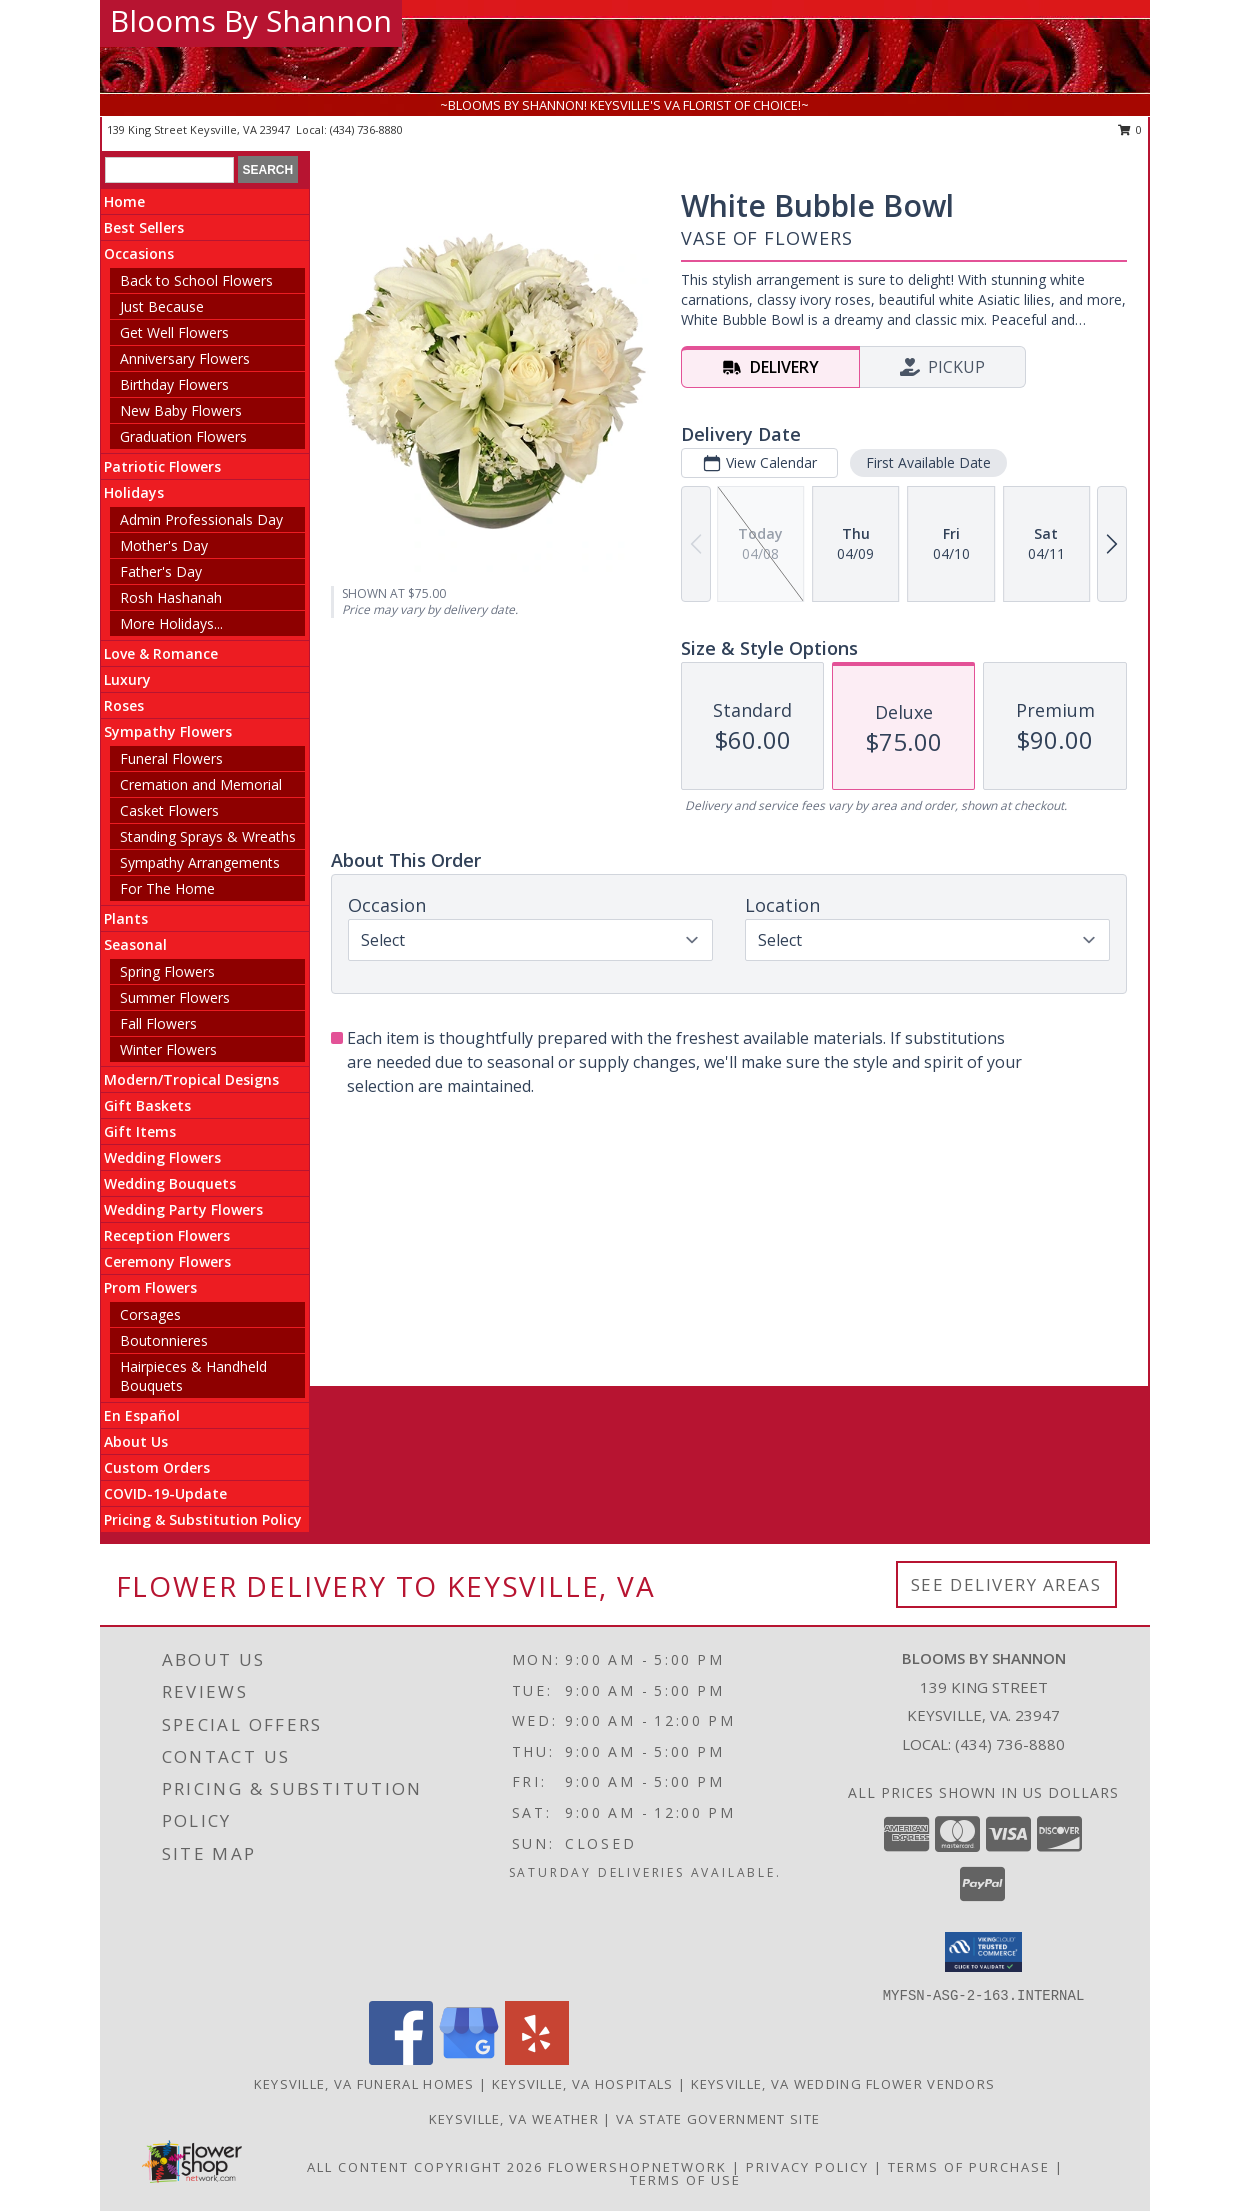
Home (124, 201)
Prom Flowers (150, 1287)
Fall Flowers (158, 1023)
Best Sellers (144, 227)
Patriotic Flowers (162, 466)
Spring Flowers (167, 971)
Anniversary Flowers (185, 358)
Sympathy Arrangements (200, 862)
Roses (124, 705)
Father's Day (161, 571)
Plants (126, 918)
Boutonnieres (164, 1340)
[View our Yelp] (537, 2059)
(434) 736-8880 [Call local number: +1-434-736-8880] (366, 129)
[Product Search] (169, 170)
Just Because (162, 306)
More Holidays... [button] (171, 623)
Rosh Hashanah (171, 597)
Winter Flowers (168, 1049)
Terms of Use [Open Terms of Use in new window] (685, 2180)
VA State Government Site (718, 2119)
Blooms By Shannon (251, 20)
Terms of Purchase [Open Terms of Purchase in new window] (969, 2167)
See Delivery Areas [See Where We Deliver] (1006, 1584)
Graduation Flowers (183, 436)
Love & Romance (161, 653)
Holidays (134, 492)
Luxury (127, 679)
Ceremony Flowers (167, 1261)
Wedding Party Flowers (183, 1209)
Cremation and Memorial (201, 784)
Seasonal (135, 944)
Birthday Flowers (174, 384)
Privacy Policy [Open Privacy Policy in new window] (807, 2167)
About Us (136, 1441)
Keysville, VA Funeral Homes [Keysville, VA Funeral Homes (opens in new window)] (364, 2084)
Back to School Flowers (196, 280)
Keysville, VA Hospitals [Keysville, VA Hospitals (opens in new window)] (583, 2084)
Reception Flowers (167, 1235)
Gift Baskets (147, 1105)
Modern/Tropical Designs (191, 1079)
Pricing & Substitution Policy (203, 1519)
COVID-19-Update (165, 1493)
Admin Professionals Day (201, 519)
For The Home (167, 888)
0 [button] (1130, 129)
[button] (983, 1952)
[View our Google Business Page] (469, 2059)
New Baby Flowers (181, 410)
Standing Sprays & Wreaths (208, 836)
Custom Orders (157, 1467)
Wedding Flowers (162, 1157)
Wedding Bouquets (170, 1183)
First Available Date (928, 462)
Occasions (139, 253)
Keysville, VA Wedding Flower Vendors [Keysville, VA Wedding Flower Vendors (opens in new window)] (843, 2084)
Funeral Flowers (171, 758)
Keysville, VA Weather (514, 2119)
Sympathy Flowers (168, 731)
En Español (142, 1415)
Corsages (150, 1314)
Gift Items (140, 1131)
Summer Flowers (175, 997)
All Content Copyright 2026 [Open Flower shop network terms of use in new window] (425, 2167)
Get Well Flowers (174, 332)
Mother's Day (164, 545)
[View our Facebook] (401, 2059)
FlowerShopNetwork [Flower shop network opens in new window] (637, 2167)
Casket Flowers (169, 810)
